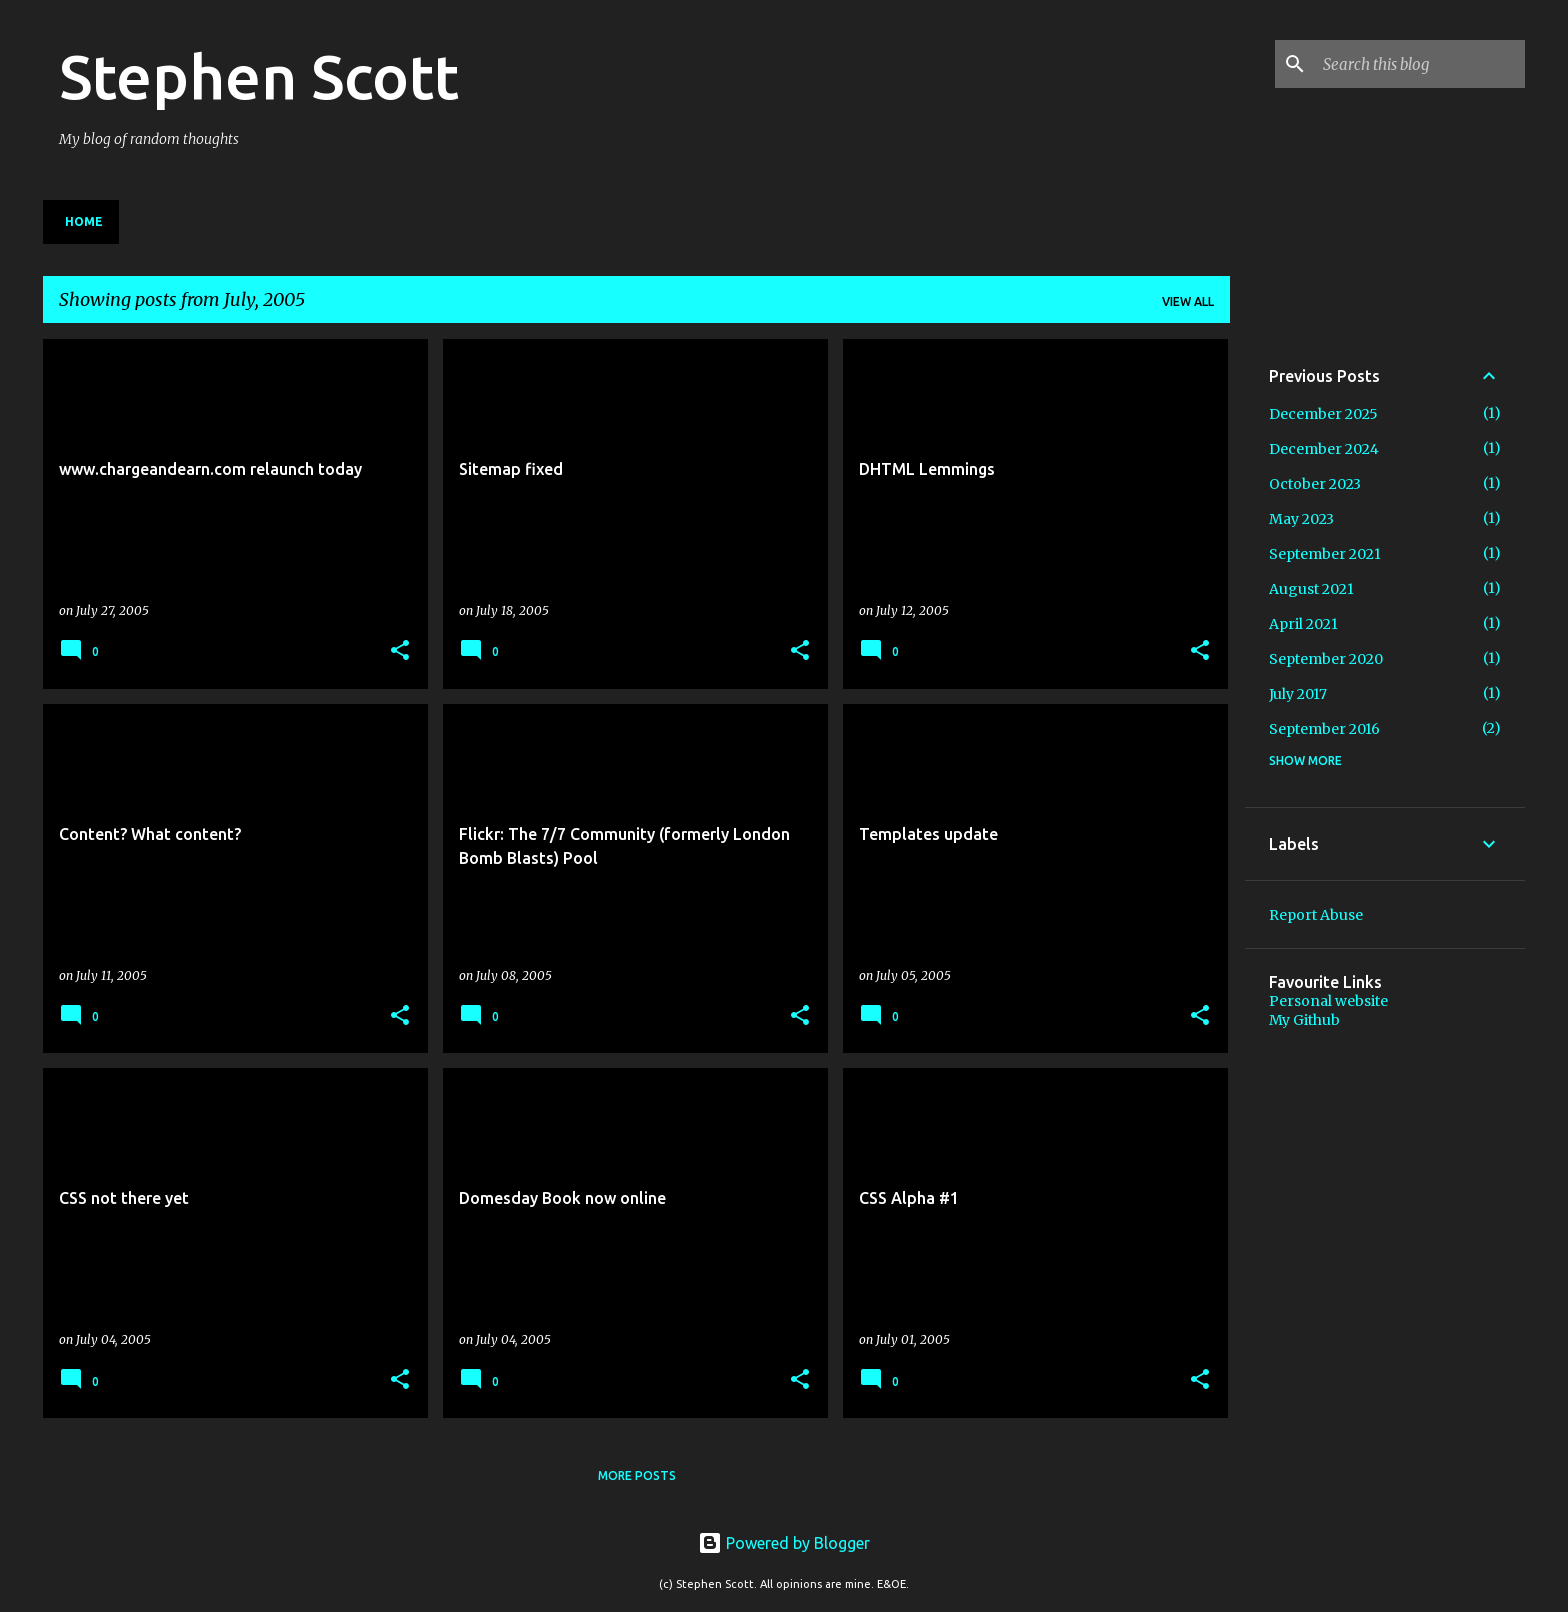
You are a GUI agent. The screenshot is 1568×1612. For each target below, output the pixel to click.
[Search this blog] (1420, 64)
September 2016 (1324, 729)
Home (84, 221)
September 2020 (1326, 659)
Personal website (1328, 1001)
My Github (1304, 1020)
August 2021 (1311, 589)
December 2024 (1324, 449)
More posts (637, 1475)
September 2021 (1325, 554)
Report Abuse (1316, 915)
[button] (400, 651)
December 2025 (1323, 414)
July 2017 (1298, 694)
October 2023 (1315, 484)
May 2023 (1301, 519)
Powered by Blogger (784, 1543)
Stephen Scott (259, 76)
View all (1188, 301)
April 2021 (1303, 624)
